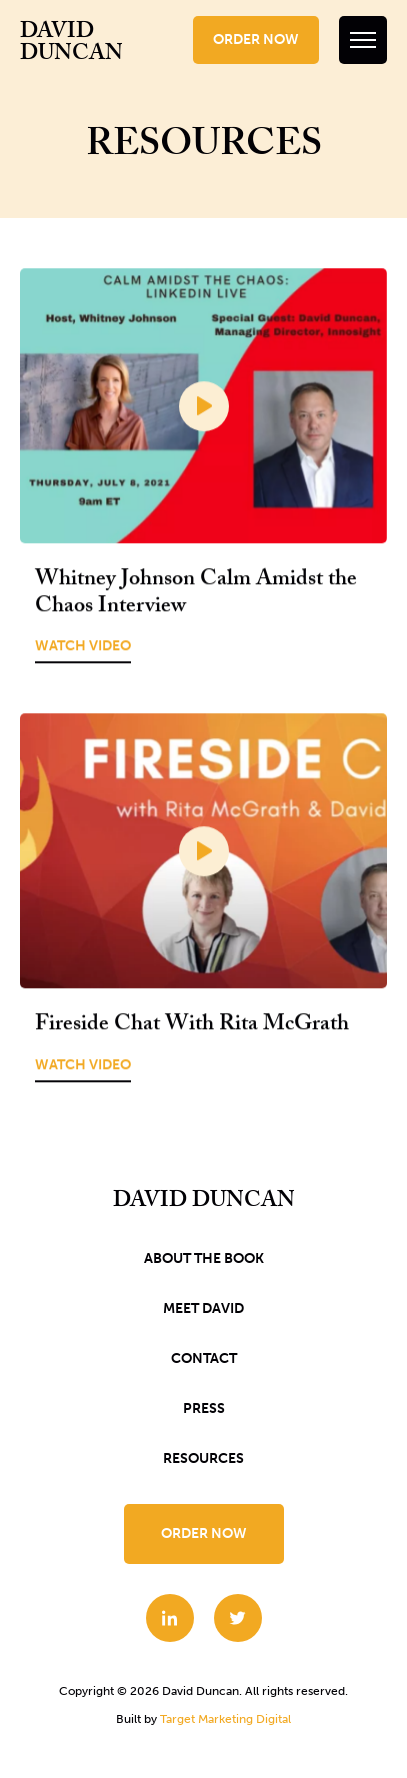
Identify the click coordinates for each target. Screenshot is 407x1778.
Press (204, 1408)
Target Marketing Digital (225, 1719)
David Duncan (71, 45)
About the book (204, 1258)
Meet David (203, 1308)
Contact (204, 1358)
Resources (203, 1458)
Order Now (256, 39)
